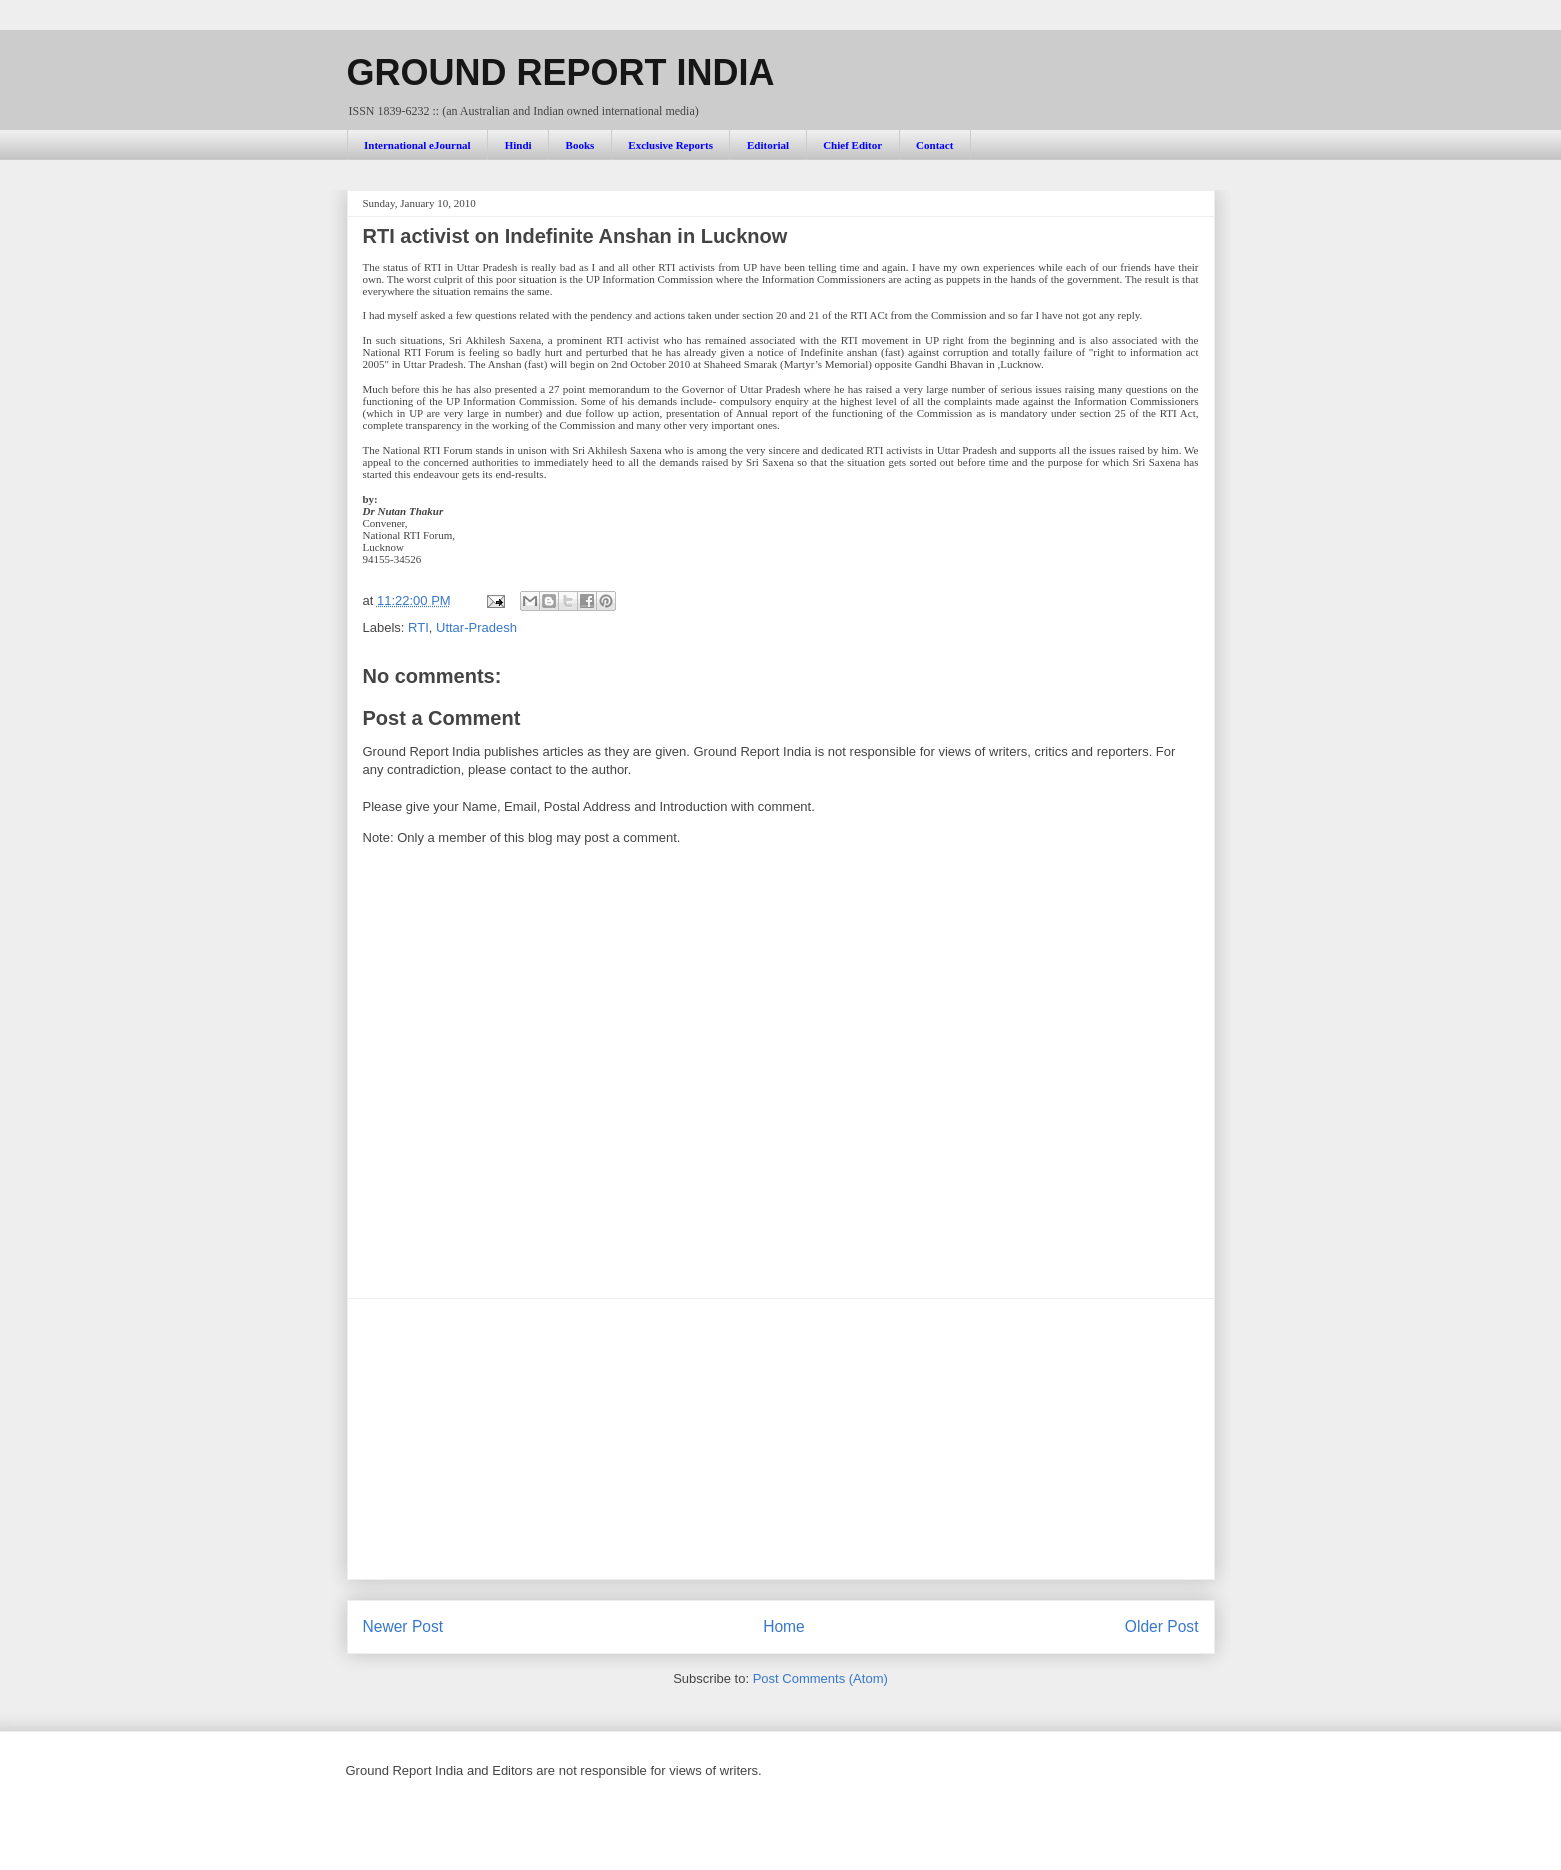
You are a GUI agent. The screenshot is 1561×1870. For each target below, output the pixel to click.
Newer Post (403, 1626)
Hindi (518, 145)
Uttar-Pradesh (476, 627)
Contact (934, 145)
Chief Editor (852, 145)
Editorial (768, 145)
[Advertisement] (781, 1439)
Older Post (1162, 1626)
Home (784, 1626)
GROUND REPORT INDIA (561, 72)
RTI (418, 627)
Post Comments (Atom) (820, 1678)
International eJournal (417, 145)
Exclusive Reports (670, 145)
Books (580, 145)
